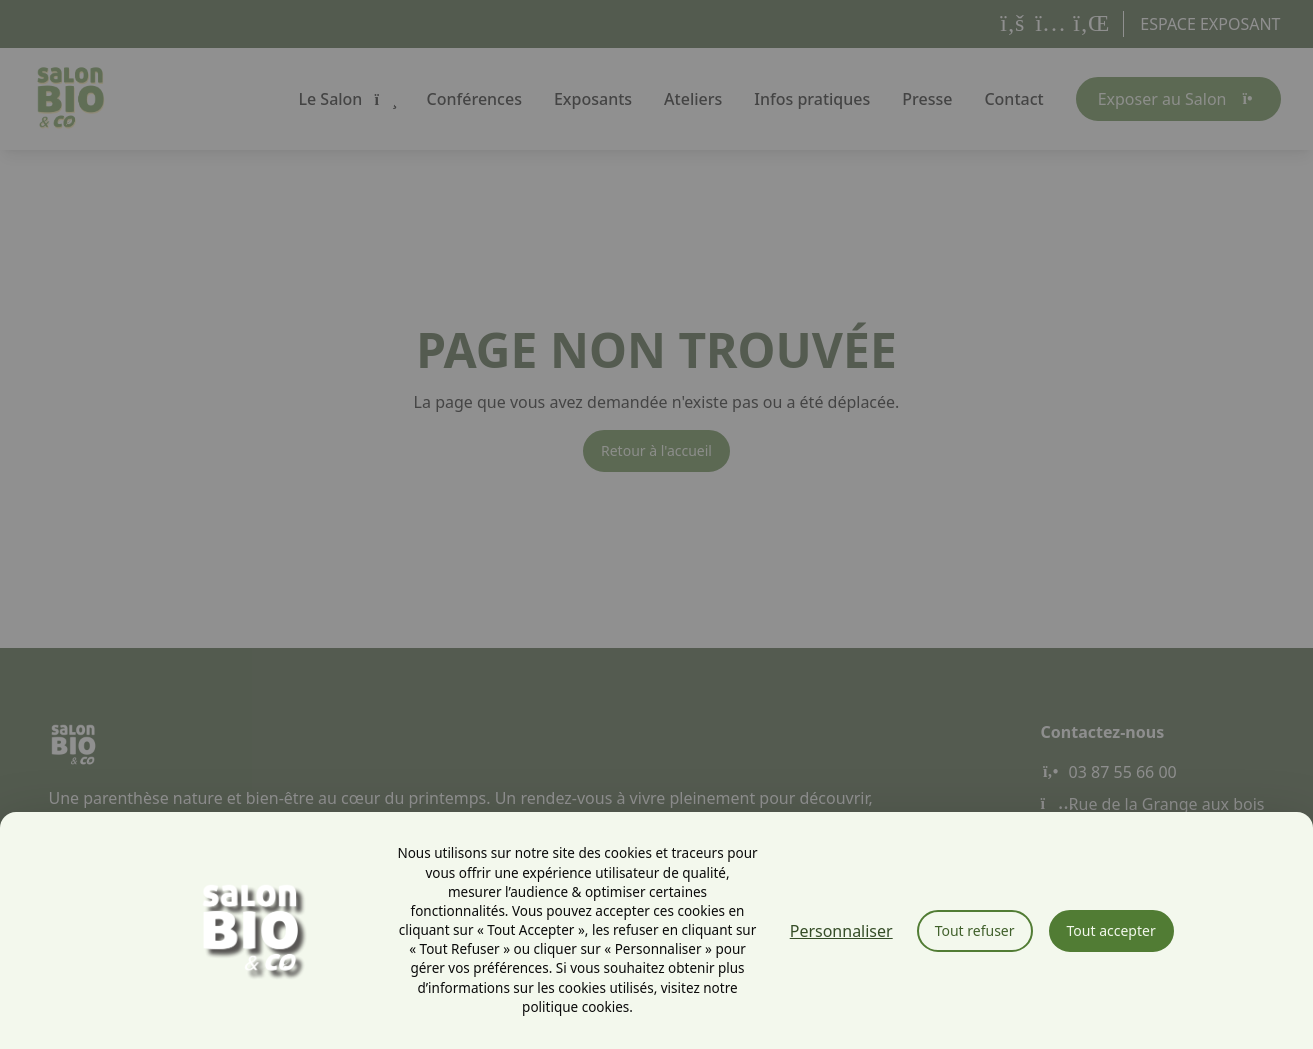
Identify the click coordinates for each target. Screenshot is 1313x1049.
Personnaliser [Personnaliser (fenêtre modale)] (841, 931)
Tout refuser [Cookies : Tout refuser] (975, 930)
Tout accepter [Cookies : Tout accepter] (1111, 930)
